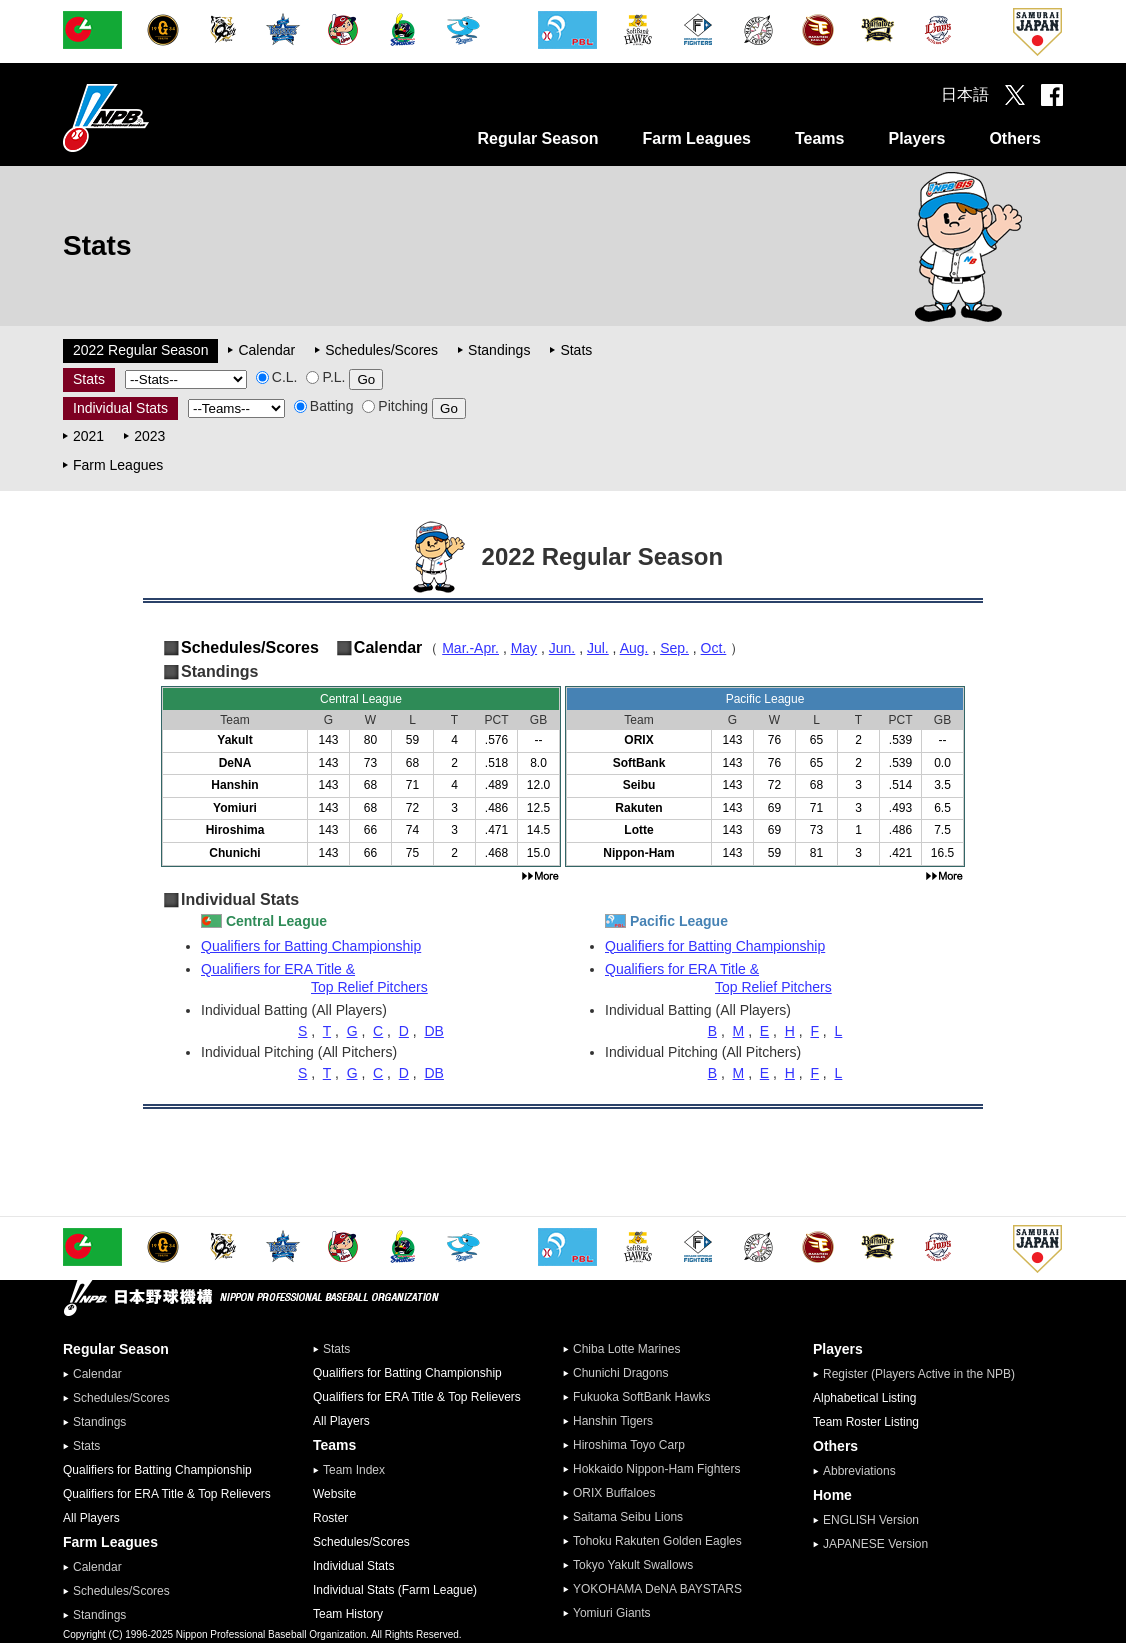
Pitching (395, 406)
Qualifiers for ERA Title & (381, 978)
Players (916, 138)
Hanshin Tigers (613, 1421)
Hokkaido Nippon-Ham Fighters (656, 1469)
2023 (149, 436)
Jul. (598, 648)
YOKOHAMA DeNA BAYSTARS (657, 1589)
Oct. (714, 648)
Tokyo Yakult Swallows (633, 1565)
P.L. (325, 377)
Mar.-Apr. (470, 648)
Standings (499, 350)
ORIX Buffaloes (614, 1493)
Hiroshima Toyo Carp (629, 1445)
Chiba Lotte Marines (626, 1349)
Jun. (562, 648)
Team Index (354, 1470)
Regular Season (538, 138)
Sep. (674, 648)
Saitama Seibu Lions (628, 1517)
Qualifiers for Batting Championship (311, 946)
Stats (576, 350)
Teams (820, 138)
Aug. (634, 648)
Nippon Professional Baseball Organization (156, 117)
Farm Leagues (696, 138)
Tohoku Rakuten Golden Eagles (657, 1541)
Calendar (266, 350)
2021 (88, 436)
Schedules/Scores (381, 350)
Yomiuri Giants (612, 1613)
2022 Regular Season (140, 350)
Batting (324, 406)
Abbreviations (859, 1471)
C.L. (277, 377)
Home (832, 1495)
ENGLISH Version (871, 1520)
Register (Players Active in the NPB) (925, 1374)
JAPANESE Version (875, 1544)
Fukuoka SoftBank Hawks (641, 1397)
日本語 (965, 94)
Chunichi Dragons (620, 1373)
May (524, 648)
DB (433, 1031)
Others (1015, 138)
